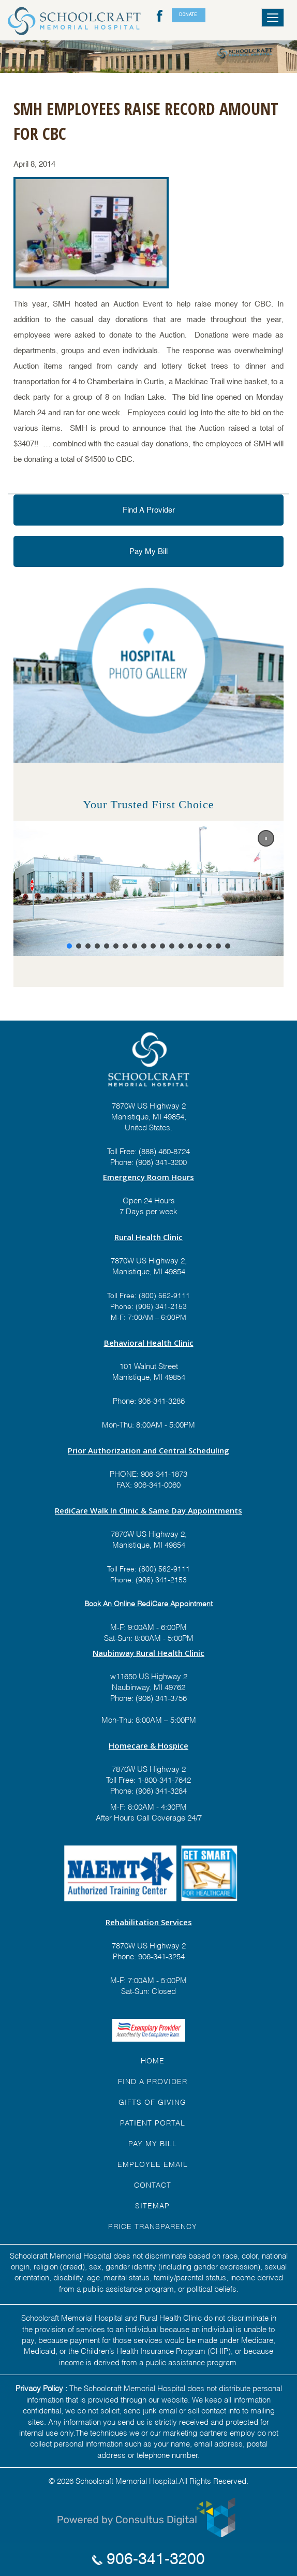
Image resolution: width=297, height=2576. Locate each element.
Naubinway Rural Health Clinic (148, 1653)
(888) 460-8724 (164, 1150)
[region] (148, 888)
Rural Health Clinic (148, 1237)
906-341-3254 (160, 1956)
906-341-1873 (164, 1473)
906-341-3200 (148, 2559)
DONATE (188, 14)
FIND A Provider (152, 2081)
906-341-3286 (161, 1400)
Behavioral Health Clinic (149, 1342)
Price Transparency (152, 2226)
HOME (153, 2060)
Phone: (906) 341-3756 (148, 1697)
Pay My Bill (148, 551)
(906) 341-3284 (160, 1790)
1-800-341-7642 (163, 1779)
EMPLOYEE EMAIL (152, 2163)
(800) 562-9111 (164, 1295)
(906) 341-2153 (160, 1305)
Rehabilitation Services (149, 1922)
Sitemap (152, 2205)
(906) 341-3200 (161, 1161)
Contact (152, 2184)
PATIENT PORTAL (152, 2122)
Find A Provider (149, 509)
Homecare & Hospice (148, 1745)
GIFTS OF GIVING (152, 2101)
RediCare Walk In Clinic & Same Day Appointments (148, 1510)
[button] (266, 838)
